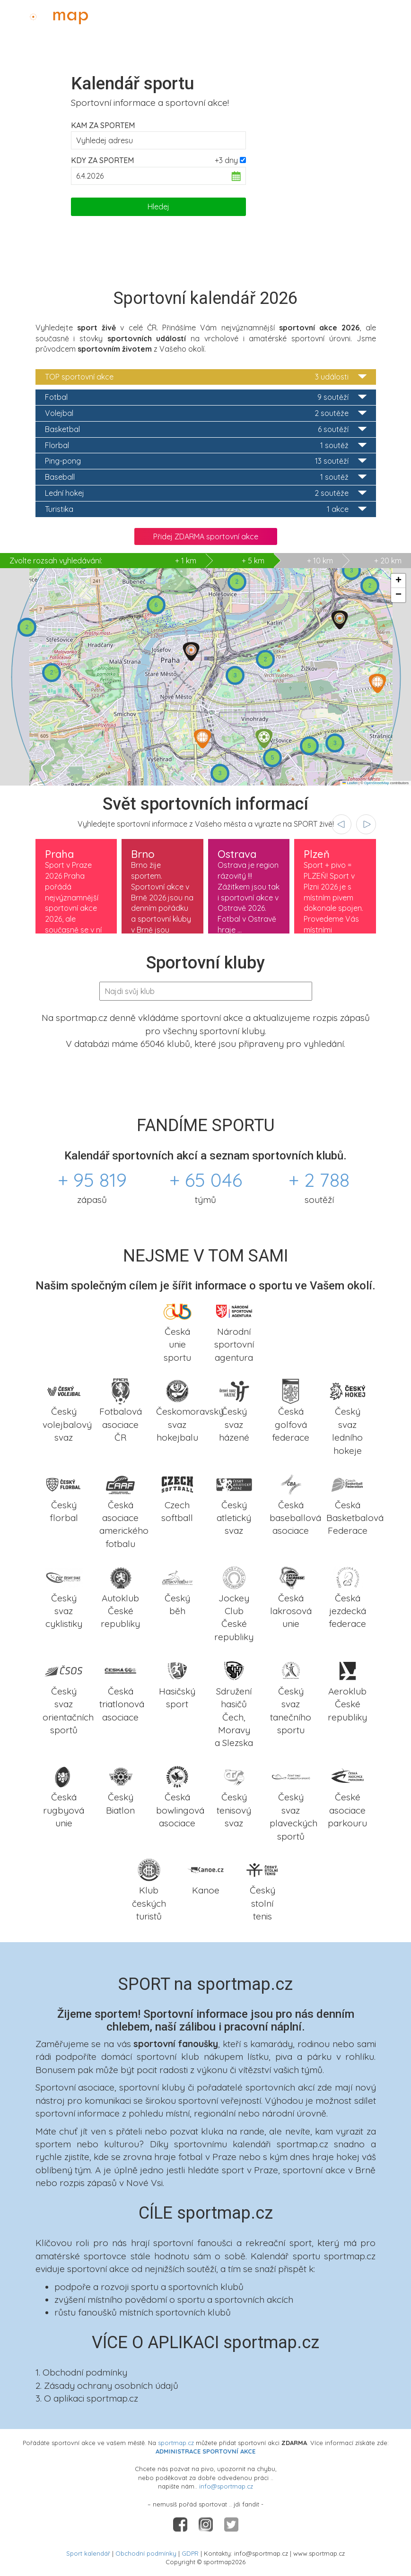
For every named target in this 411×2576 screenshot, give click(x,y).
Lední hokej (206, 493)
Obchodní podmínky (145, 2553)
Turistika (206, 509)
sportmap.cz (176, 2442)
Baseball (206, 477)
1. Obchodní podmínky (81, 2372)
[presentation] (341, 824)
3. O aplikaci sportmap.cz (86, 2398)
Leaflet (350, 783)
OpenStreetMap (376, 783)
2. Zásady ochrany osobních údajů (106, 2385)
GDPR (190, 2553)
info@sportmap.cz (226, 2486)
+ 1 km (102, 560)
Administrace (376, 14)
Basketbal (206, 429)
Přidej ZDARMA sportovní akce (205, 536)
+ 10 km (320, 560)
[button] (339, 620)
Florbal (206, 445)
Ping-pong (206, 461)
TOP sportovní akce (206, 377)
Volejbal (206, 413)
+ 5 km (253, 560)
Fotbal (206, 397)
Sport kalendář (88, 2553)
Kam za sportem (103, 125)
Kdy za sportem (102, 160)
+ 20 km (388, 560)
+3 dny (226, 160)
